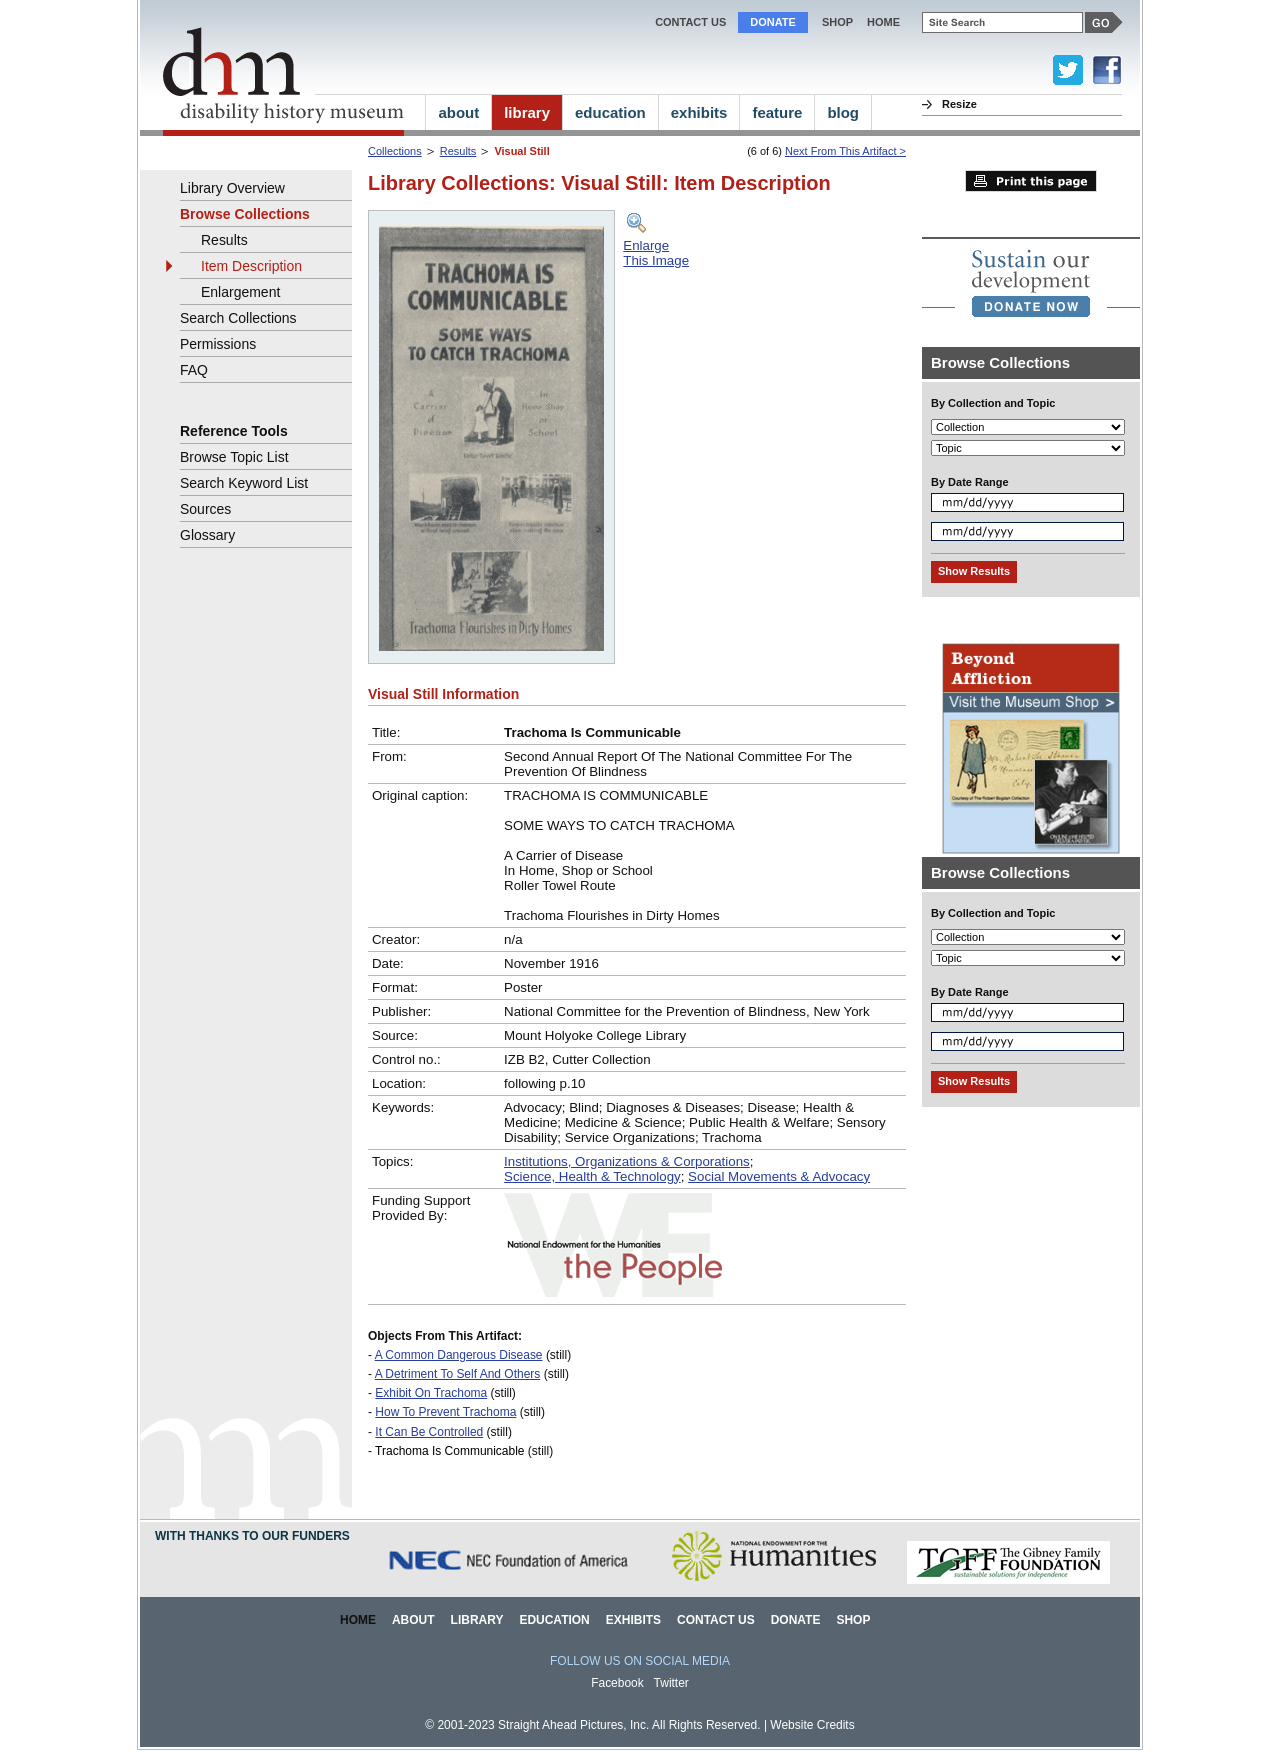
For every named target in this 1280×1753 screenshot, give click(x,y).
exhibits (699, 112)
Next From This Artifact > (845, 151)
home (883, 22)
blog (843, 112)
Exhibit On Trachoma (431, 1393)
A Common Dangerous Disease (459, 1355)
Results (458, 151)
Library (477, 1620)
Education (554, 1620)
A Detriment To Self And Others (458, 1374)
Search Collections (238, 318)
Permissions (218, 344)
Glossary (207, 535)
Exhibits (633, 1620)
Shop (837, 22)
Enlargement (240, 292)
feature (777, 112)
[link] (1031, 283)
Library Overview (232, 188)
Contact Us (690, 22)
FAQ (194, 370)
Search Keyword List (244, 483)
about (458, 112)
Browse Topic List (234, 457)
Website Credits (812, 1725)
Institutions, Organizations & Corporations (627, 1161)
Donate (773, 22)
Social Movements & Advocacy (779, 1176)
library (527, 112)
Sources (205, 509)
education (610, 112)
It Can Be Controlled (429, 1432)
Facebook (617, 1683)
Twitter (671, 1683)
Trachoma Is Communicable (449, 1451)
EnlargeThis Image (656, 253)
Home (358, 1620)
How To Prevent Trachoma (445, 1412)
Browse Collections (245, 214)
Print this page (1031, 181)
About (413, 1620)
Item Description (251, 266)
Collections (395, 151)
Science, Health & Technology (592, 1176)
